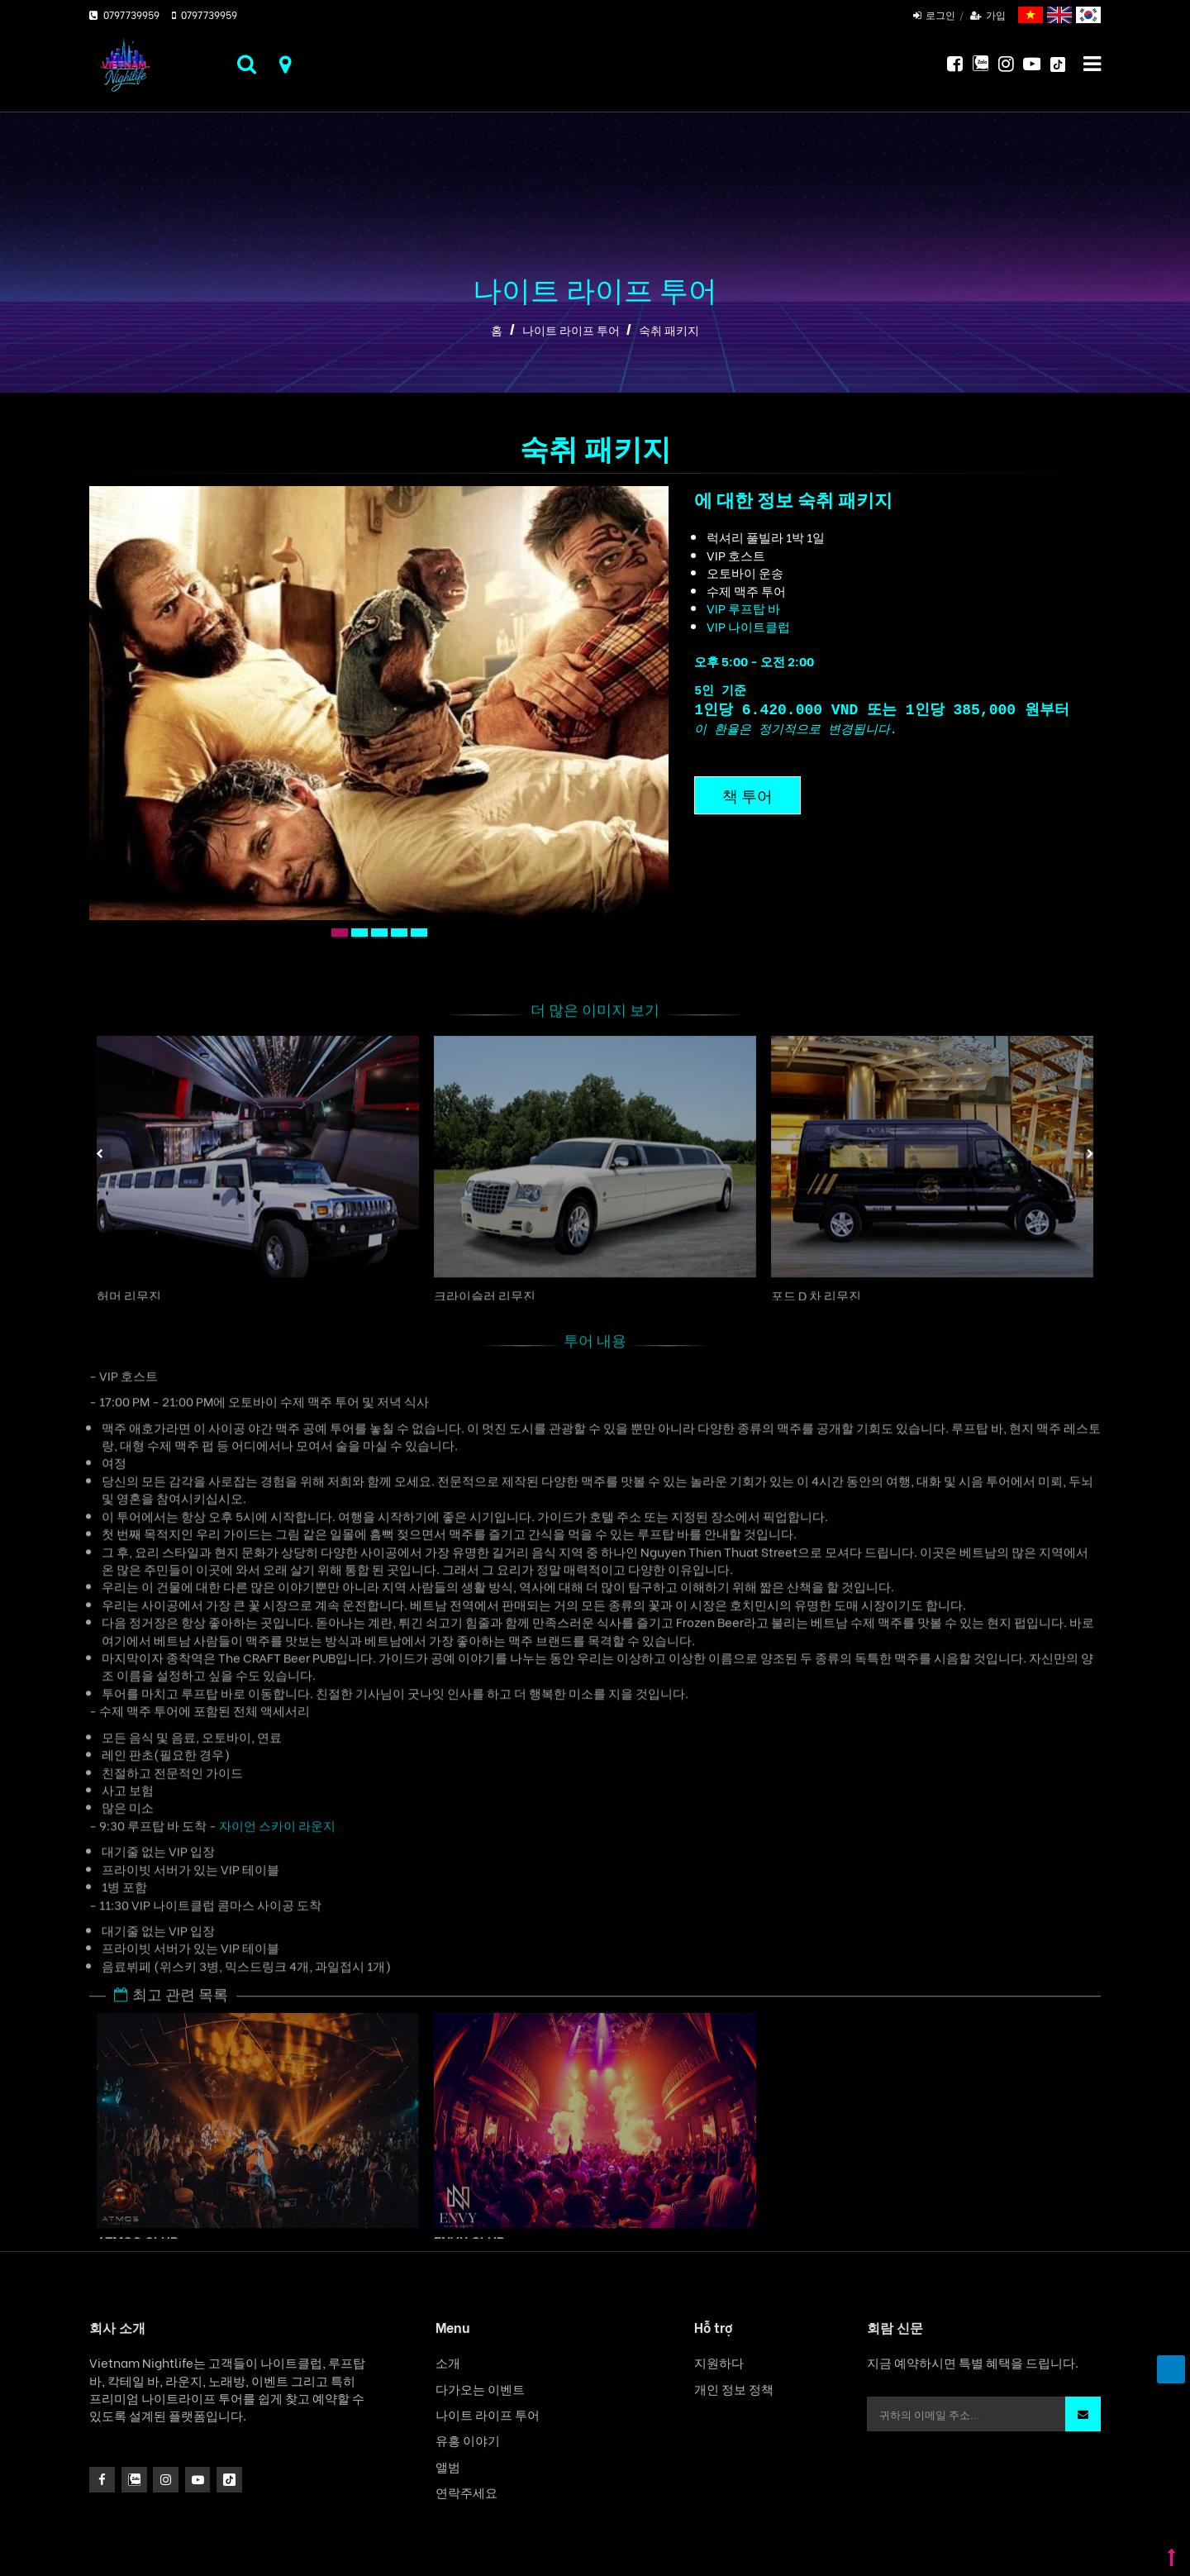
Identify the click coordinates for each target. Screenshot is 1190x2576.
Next (1090, 1154)
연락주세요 (466, 2492)
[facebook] (102, 2480)
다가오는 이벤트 (480, 2388)
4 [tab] (401, 932)
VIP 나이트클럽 (748, 626)
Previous (100, 1154)
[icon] (165, 2480)
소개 (448, 2362)
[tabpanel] (379, 703)
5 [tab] (421, 932)
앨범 (448, 2466)
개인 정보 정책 (734, 2388)
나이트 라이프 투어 (571, 330)
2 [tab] (361, 932)
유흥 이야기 (468, 2440)
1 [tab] (342, 932)
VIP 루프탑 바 (743, 608)
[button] (1083, 2414)
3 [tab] (381, 932)
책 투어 (747, 795)
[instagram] (134, 2480)
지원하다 (719, 2362)
